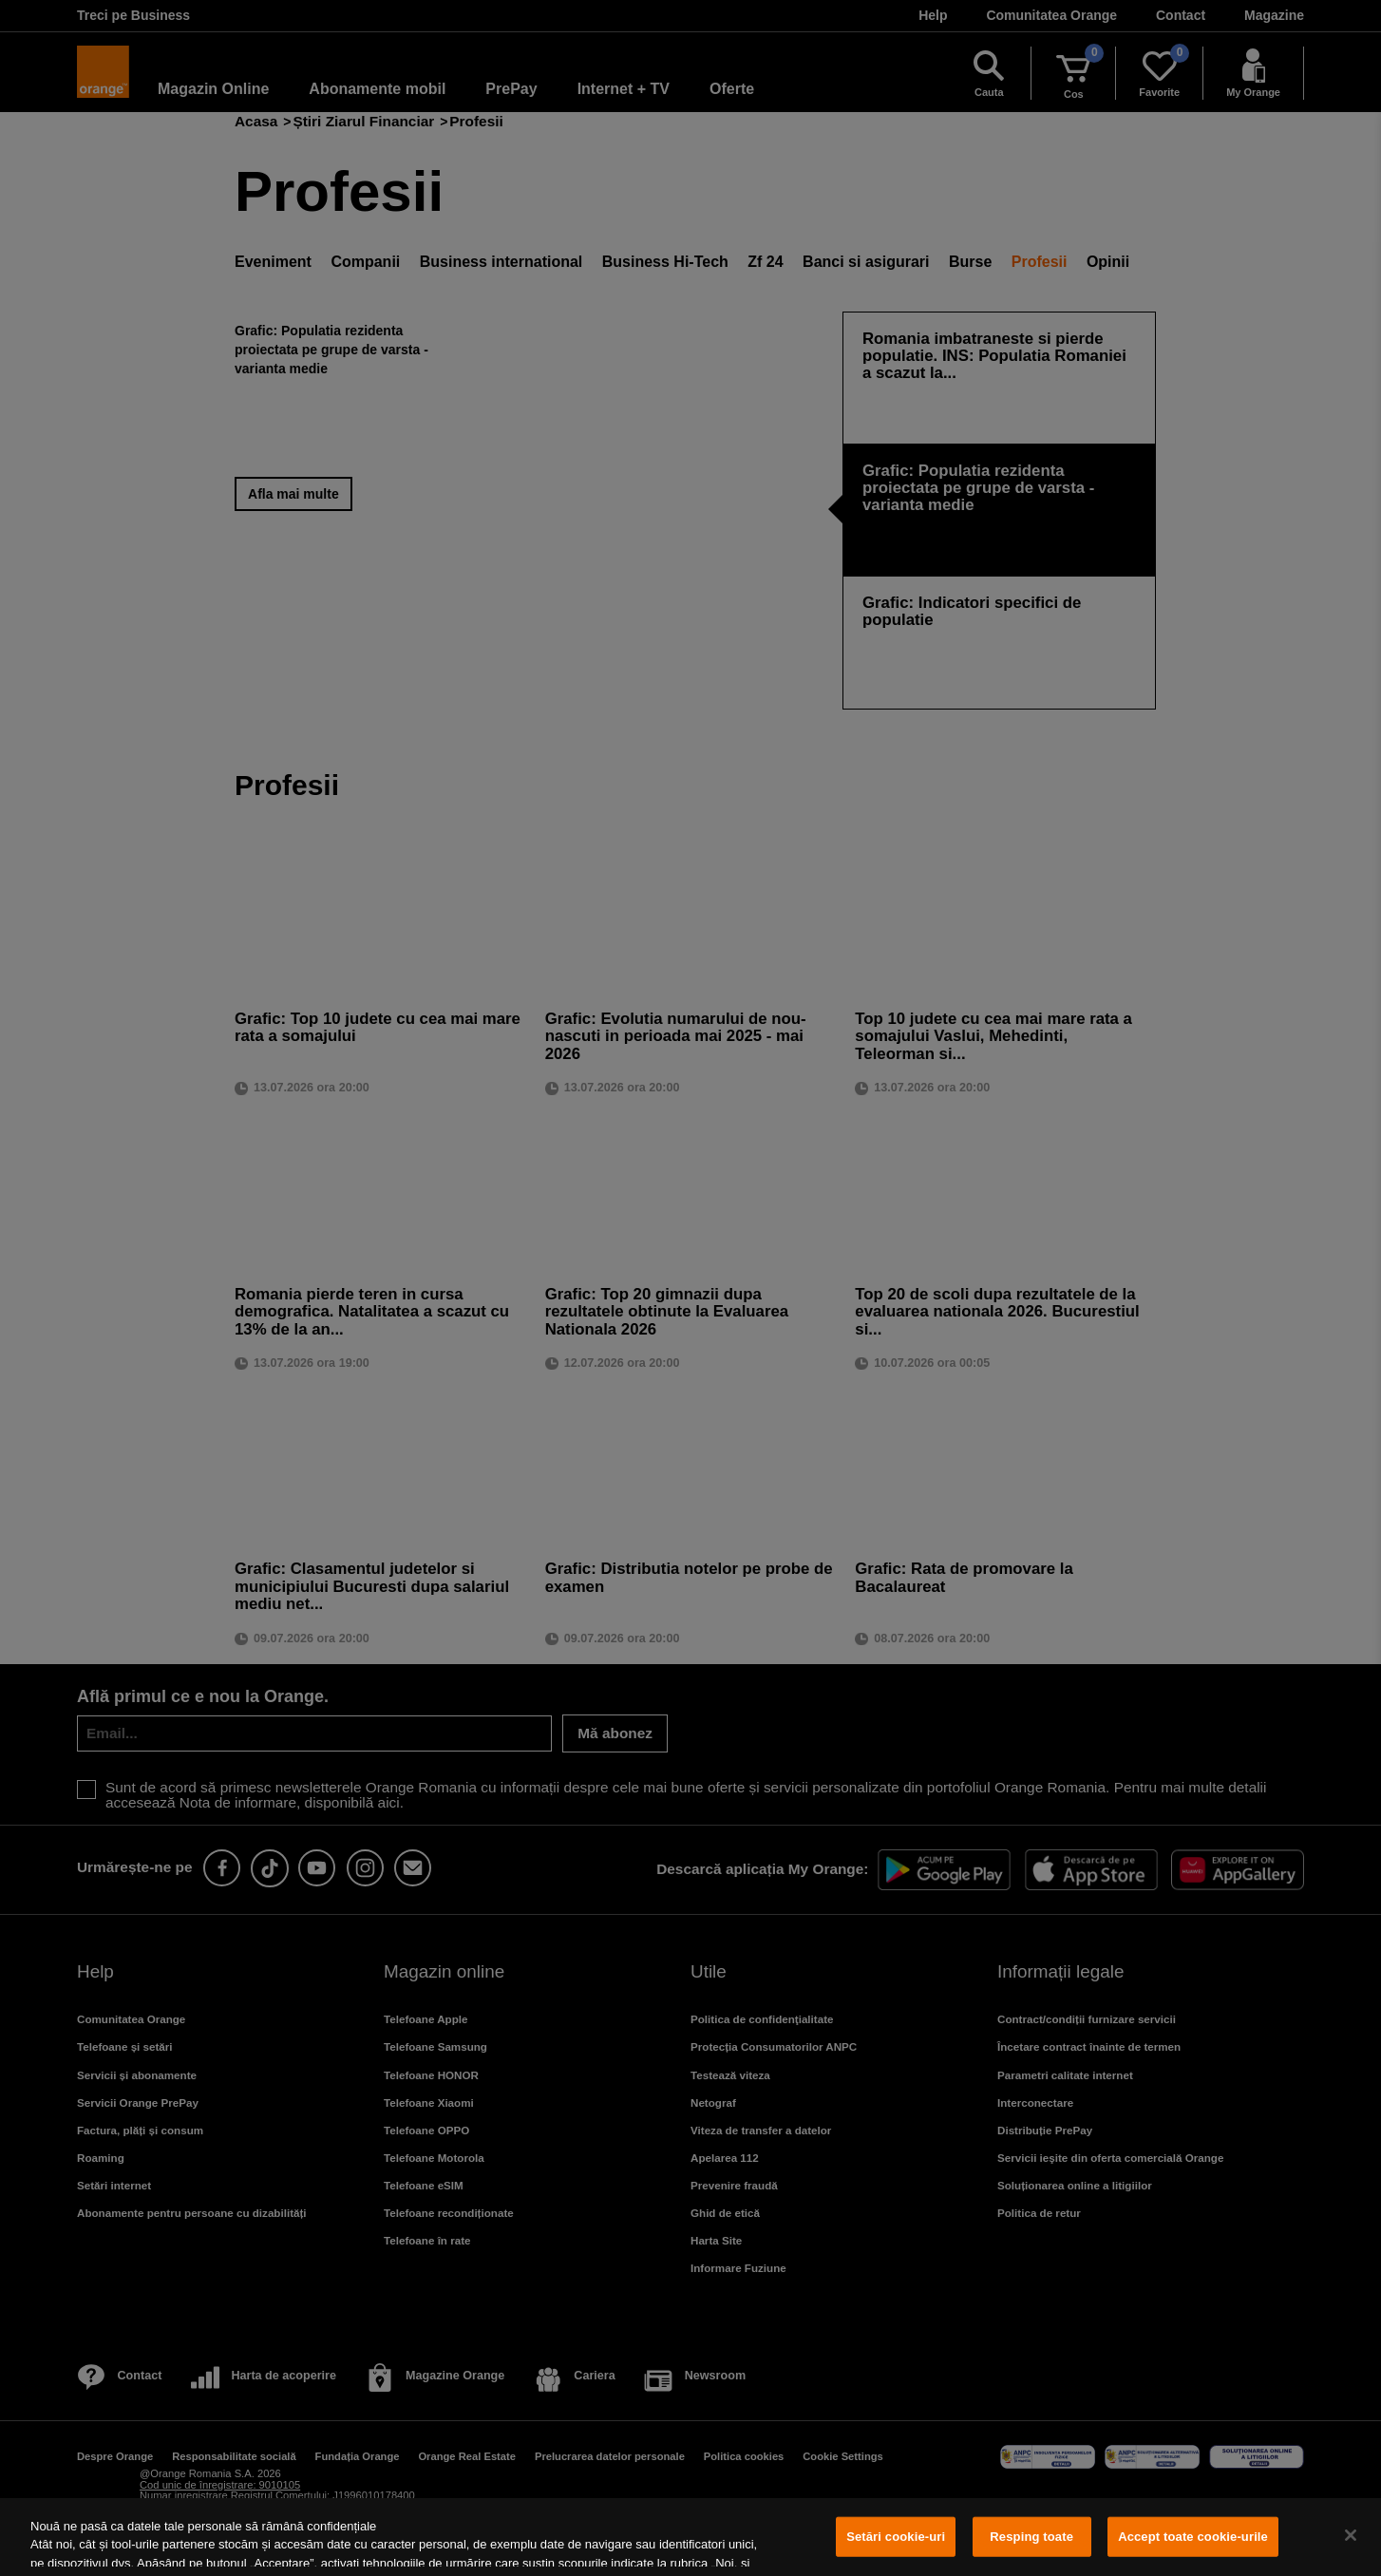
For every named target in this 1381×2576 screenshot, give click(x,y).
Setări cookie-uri (895, 2536)
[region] (690, 2537)
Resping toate (1031, 2536)
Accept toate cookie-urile (1193, 2536)
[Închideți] (1351, 2535)
